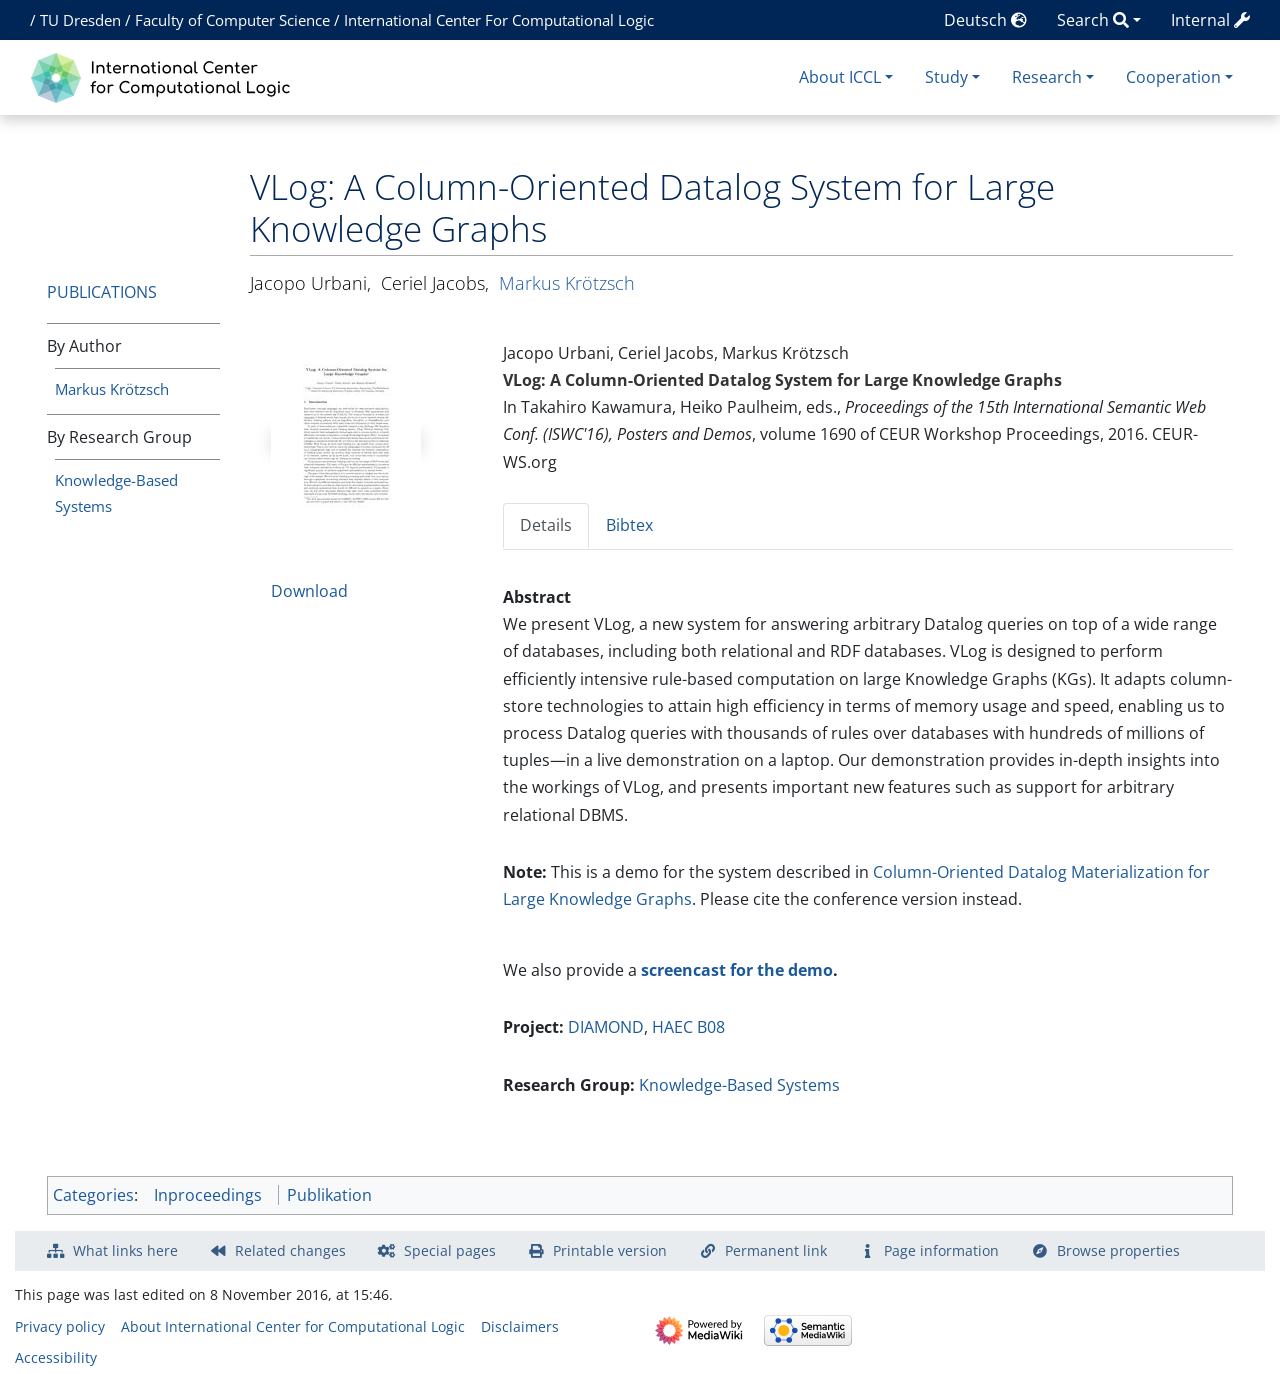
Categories (93, 1195)
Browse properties (1118, 1250)
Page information (941, 1250)
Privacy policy (60, 1326)
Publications (102, 292)
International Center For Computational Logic (499, 20)
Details (546, 525)
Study (946, 77)
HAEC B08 (688, 1027)
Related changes (290, 1250)
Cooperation (1173, 77)
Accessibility (56, 1357)
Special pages (450, 1250)
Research (1047, 77)
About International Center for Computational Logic (293, 1326)
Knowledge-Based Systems (739, 1085)
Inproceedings (208, 1195)
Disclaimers (520, 1326)
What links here (125, 1250)
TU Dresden (80, 20)
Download (309, 591)
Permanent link (776, 1250)
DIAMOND (606, 1027)
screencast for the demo (737, 970)
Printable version (610, 1250)
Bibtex (629, 525)
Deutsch (985, 20)
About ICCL (840, 77)
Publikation (329, 1195)
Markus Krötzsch (112, 389)
